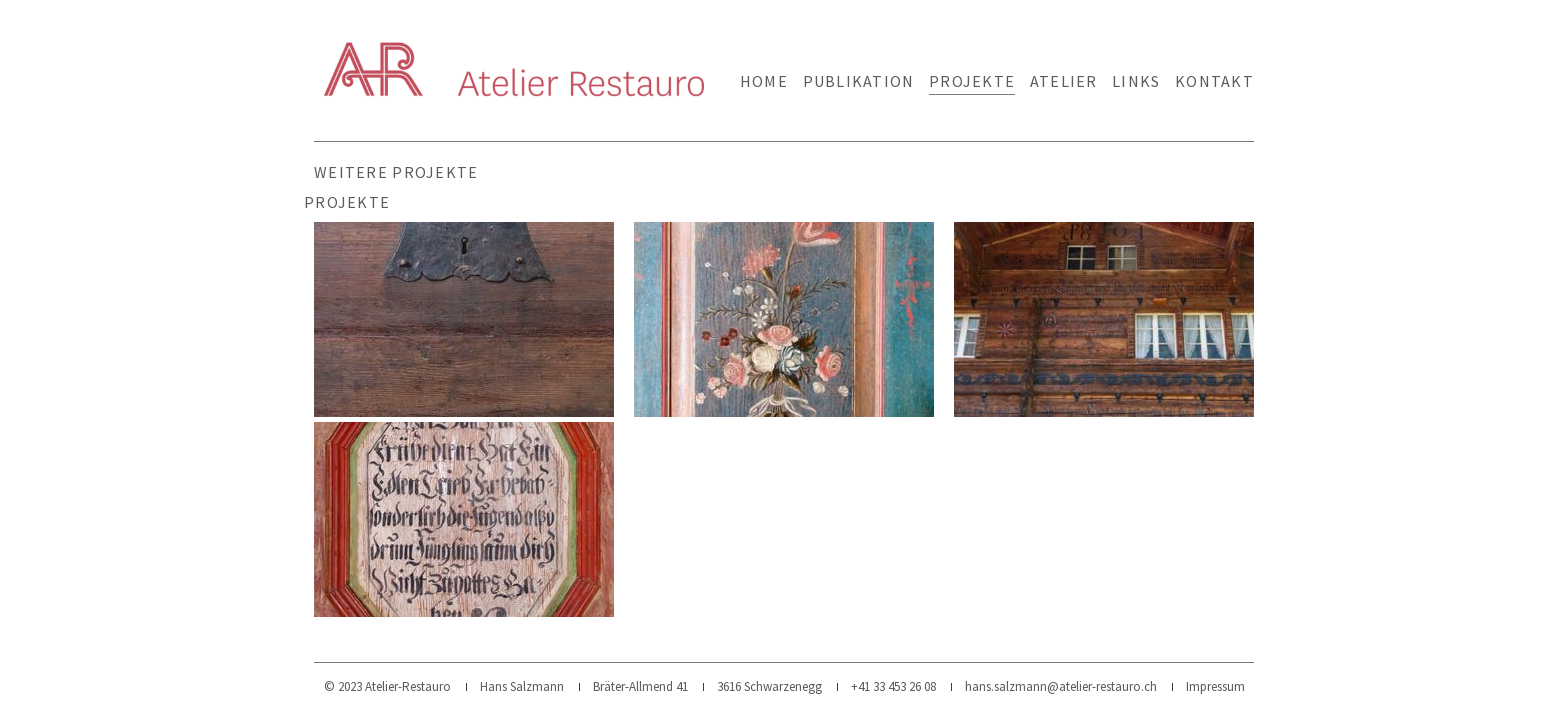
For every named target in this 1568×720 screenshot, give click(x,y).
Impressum (1215, 686)
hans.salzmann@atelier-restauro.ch (1061, 686)
